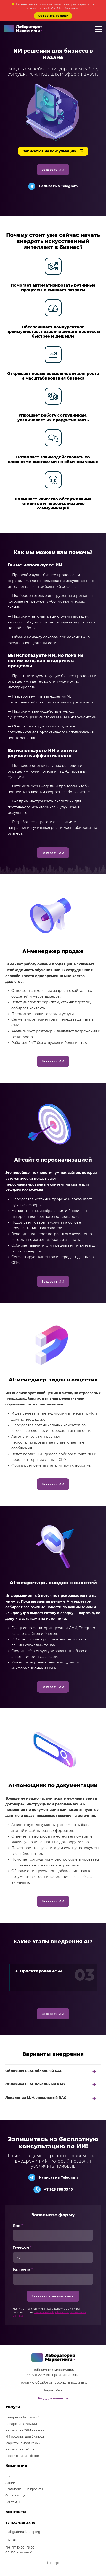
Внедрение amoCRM (21, 2424)
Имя (18, 2225)
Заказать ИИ (53, 853)
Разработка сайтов (19, 2449)
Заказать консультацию (53, 2296)
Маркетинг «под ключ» (22, 2443)
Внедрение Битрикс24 (22, 2417)
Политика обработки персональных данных (53, 2382)
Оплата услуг (15, 2495)
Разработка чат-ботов (22, 2456)
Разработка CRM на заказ (24, 2430)
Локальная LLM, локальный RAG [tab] (51, 2098)
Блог (9, 2476)
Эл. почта (23, 2269)
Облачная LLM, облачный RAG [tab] (51, 2071)
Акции (10, 2483)
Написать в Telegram (58, 186)
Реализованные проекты (24, 2489)
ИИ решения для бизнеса (24, 2436)
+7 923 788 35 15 (58, 2189)
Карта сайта (53, 2390)
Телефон (22, 2247)
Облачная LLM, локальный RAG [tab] (51, 2085)
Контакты (12, 2502)
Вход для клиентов (53, 2398)
